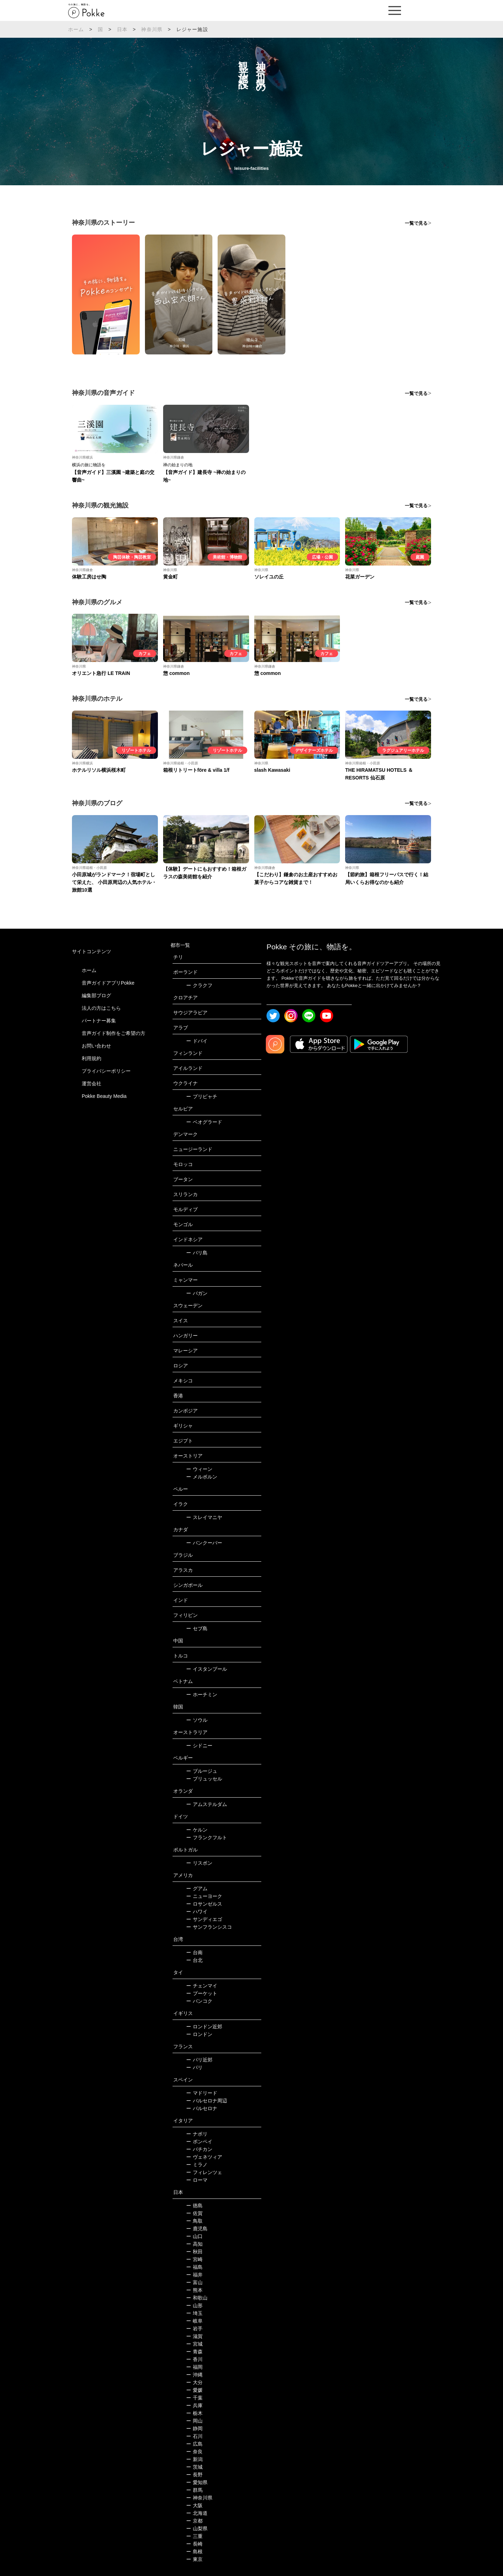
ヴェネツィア (204, 2157)
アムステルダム (206, 1804)
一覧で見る (416, 223)
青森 (194, 2351)
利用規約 (91, 1058)
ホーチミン (201, 1694)
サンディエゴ (204, 1919)
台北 (194, 1960)
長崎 (194, 2544)
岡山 (194, 2421)
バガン (196, 1293)
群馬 (194, 2490)
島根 (194, 2551)
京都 (194, 2521)
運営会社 (91, 1083)
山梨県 (196, 2528)
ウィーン (199, 1469)
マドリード (201, 2093)
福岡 (194, 2367)
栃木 (194, 2413)
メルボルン (201, 1477)
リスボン (199, 1863)
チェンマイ (201, 1985)
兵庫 (194, 2405)
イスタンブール (206, 1669)
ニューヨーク (204, 1896)
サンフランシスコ (209, 1927)
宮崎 (194, 2259)
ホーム (76, 29)
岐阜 (194, 2321)
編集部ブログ (96, 995)
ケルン (196, 1830)
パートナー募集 (99, 1020)
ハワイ (196, 1911)
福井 (194, 2275)
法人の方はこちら (101, 1008)
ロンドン (199, 2034)
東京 (194, 2559)
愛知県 (196, 2482)
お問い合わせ (96, 1046)
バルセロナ (201, 2108)
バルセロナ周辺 (206, 2100)
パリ (194, 2067)
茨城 (194, 2467)
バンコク (199, 2001)
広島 (194, 2444)
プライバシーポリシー (106, 1071)
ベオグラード (204, 1122)
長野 (194, 2474)
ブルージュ (201, 1771)
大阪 (194, 2505)
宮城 (194, 2344)
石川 (194, 2436)
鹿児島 (196, 2228)
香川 (194, 2359)
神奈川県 (151, 29)
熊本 (194, 2290)
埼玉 (194, 2313)
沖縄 (194, 2374)
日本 (122, 29)
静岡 (194, 2428)
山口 (194, 2236)
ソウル (196, 1720)
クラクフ (199, 985)
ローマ (196, 2180)
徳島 (194, 2205)
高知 (194, 2244)
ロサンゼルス (204, 1904)
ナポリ (196, 2134)
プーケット (201, 1993)
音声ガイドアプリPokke (108, 983)
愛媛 (194, 2390)
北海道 (196, 2513)
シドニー (199, 1745)
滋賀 (194, 2336)
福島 (194, 2267)
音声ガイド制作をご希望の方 (113, 1033)
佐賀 (194, 2213)
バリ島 (196, 1252)
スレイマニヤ (204, 1517)
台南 (194, 1952)
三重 (194, 2536)
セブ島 (196, 1628)
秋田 (194, 2251)
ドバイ (196, 1041)
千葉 (194, 2398)
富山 (194, 2282)
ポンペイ (199, 2141)
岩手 (194, 2328)
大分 (194, 2382)
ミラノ (196, 2164)
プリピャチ (201, 1096)
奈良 (194, 2451)
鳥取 (194, 2221)
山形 (194, 2305)
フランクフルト (206, 1837)
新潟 (194, 2459)
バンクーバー (204, 1543)
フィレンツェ (204, 2172)
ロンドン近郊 (204, 2026)
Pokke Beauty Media (104, 1096)
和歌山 (196, 2298)
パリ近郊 (199, 2060)
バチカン (199, 2149)
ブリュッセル (204, 1779)
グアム (196, 1888)
